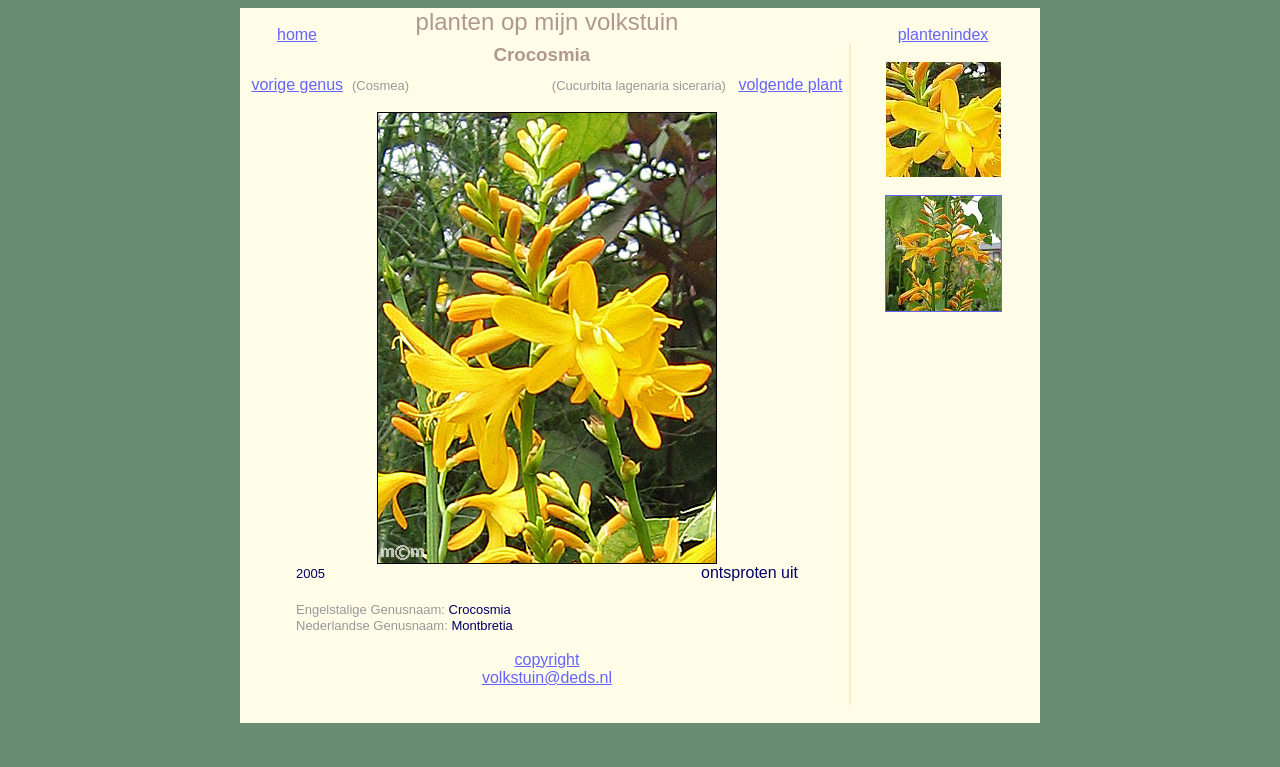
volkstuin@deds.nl (547, 677)
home (297, 34)
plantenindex (943, 34)
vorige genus (297, 84)
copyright (547, 659)
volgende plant (790, 84)
